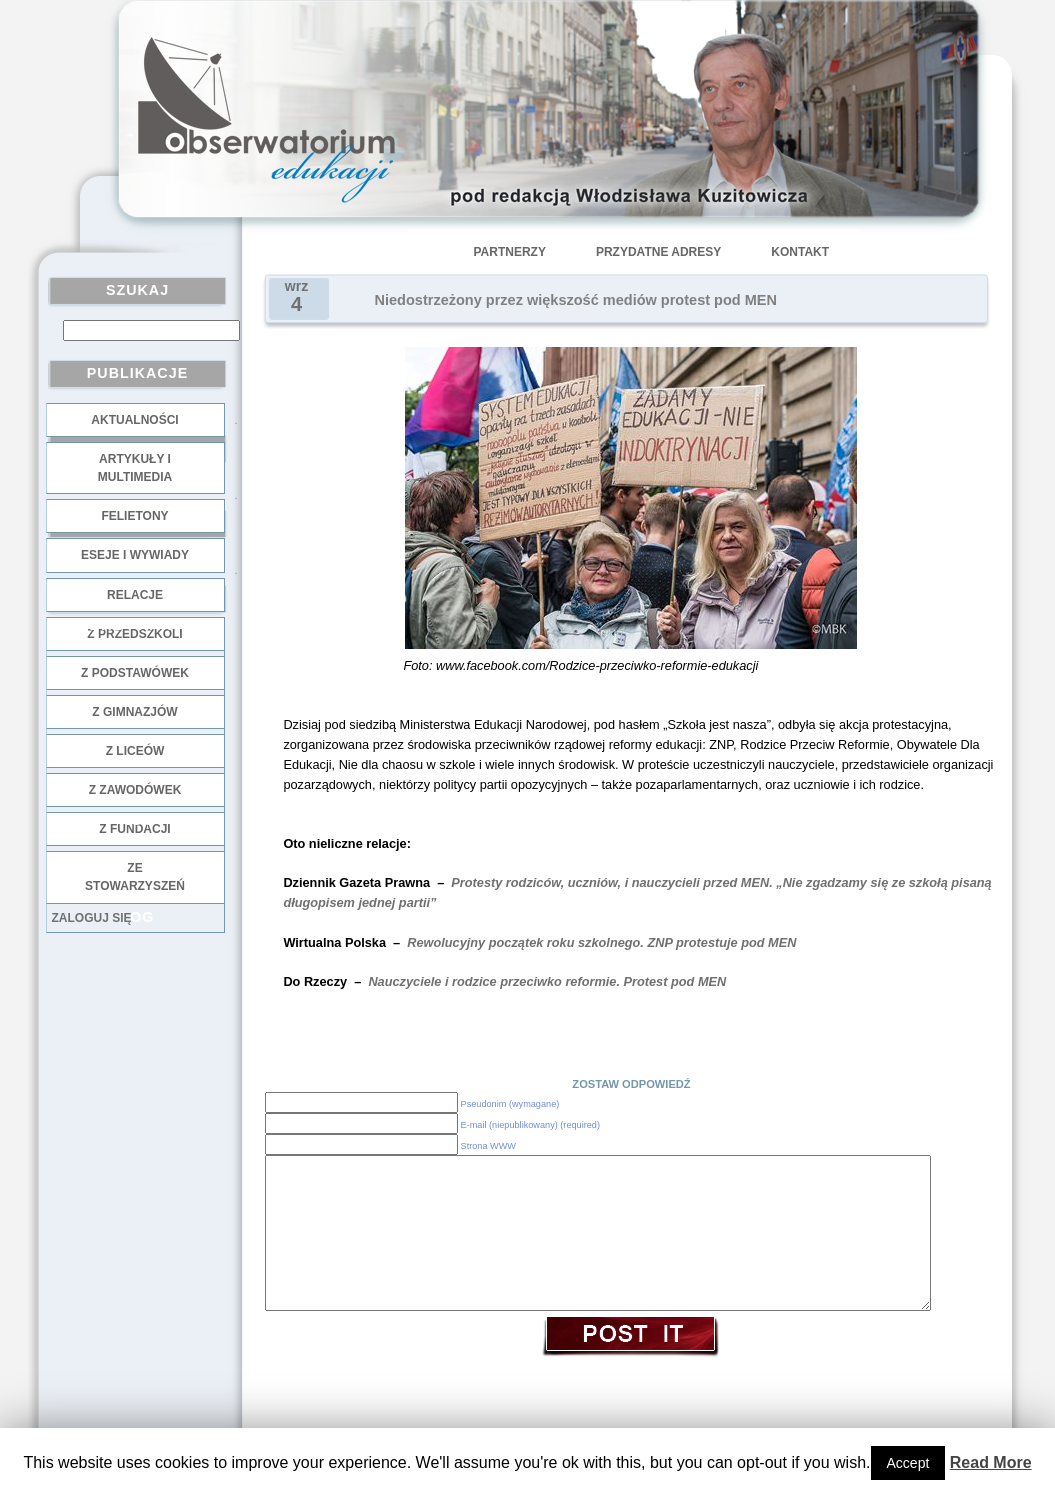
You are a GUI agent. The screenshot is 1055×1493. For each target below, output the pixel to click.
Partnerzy (510, 252)
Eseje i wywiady (135, 555)
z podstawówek (135, 673)
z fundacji (134, 829)
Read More (991, 1462)
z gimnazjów (134, 712)
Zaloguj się (92, 918)
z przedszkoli (134, 634)
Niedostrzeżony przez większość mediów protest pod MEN (576, 300)
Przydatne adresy (658, 252)
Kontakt (800, 252)
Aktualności (134, 420)
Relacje (135, 595)
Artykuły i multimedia (135, 468)
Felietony (134, 516)
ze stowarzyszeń (135, 877)
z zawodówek (135, 790)
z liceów (135, 751)
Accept (908, 1463)
